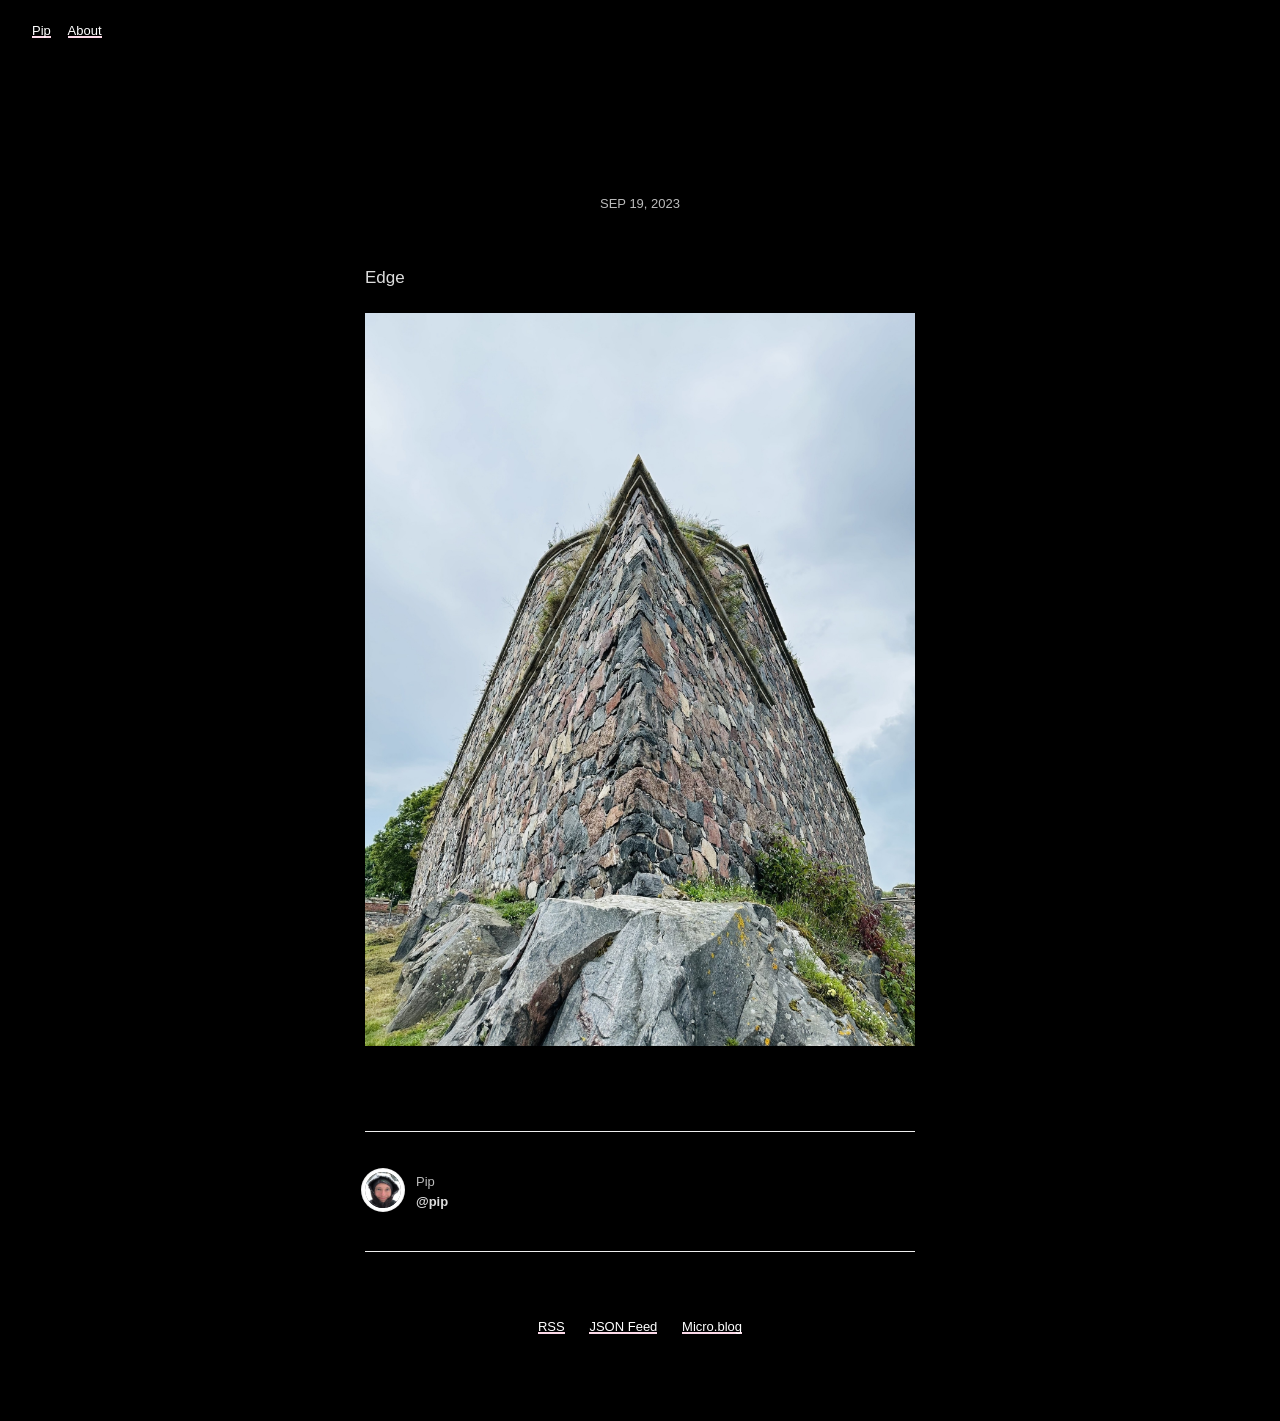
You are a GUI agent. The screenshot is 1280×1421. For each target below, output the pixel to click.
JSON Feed (623, 1326)
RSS (551, 1326)
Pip (41, 30)
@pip (432, 1201)
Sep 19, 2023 (640, 203)
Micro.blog (712, 1326)
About (85, 30)
